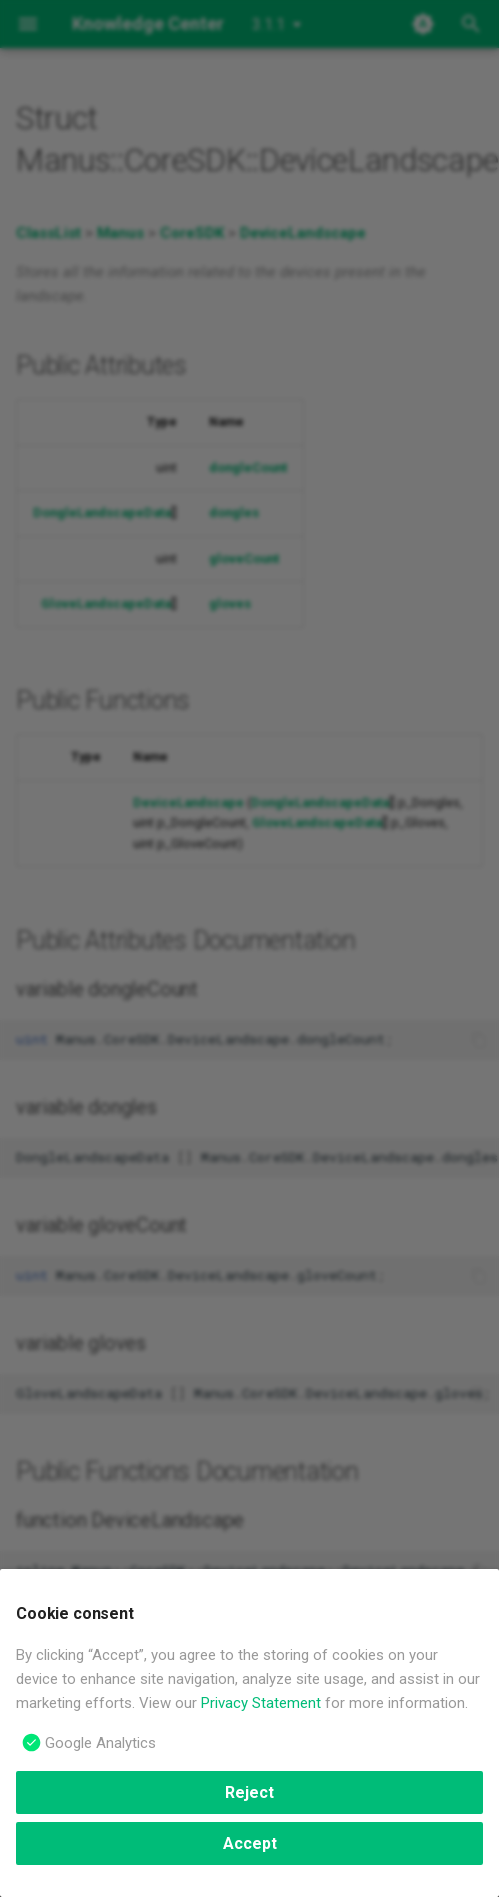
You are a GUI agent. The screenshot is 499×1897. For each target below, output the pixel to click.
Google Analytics (100, 1743)
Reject (249, 1792)
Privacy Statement (261, 1703)
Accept (250, 1843)
